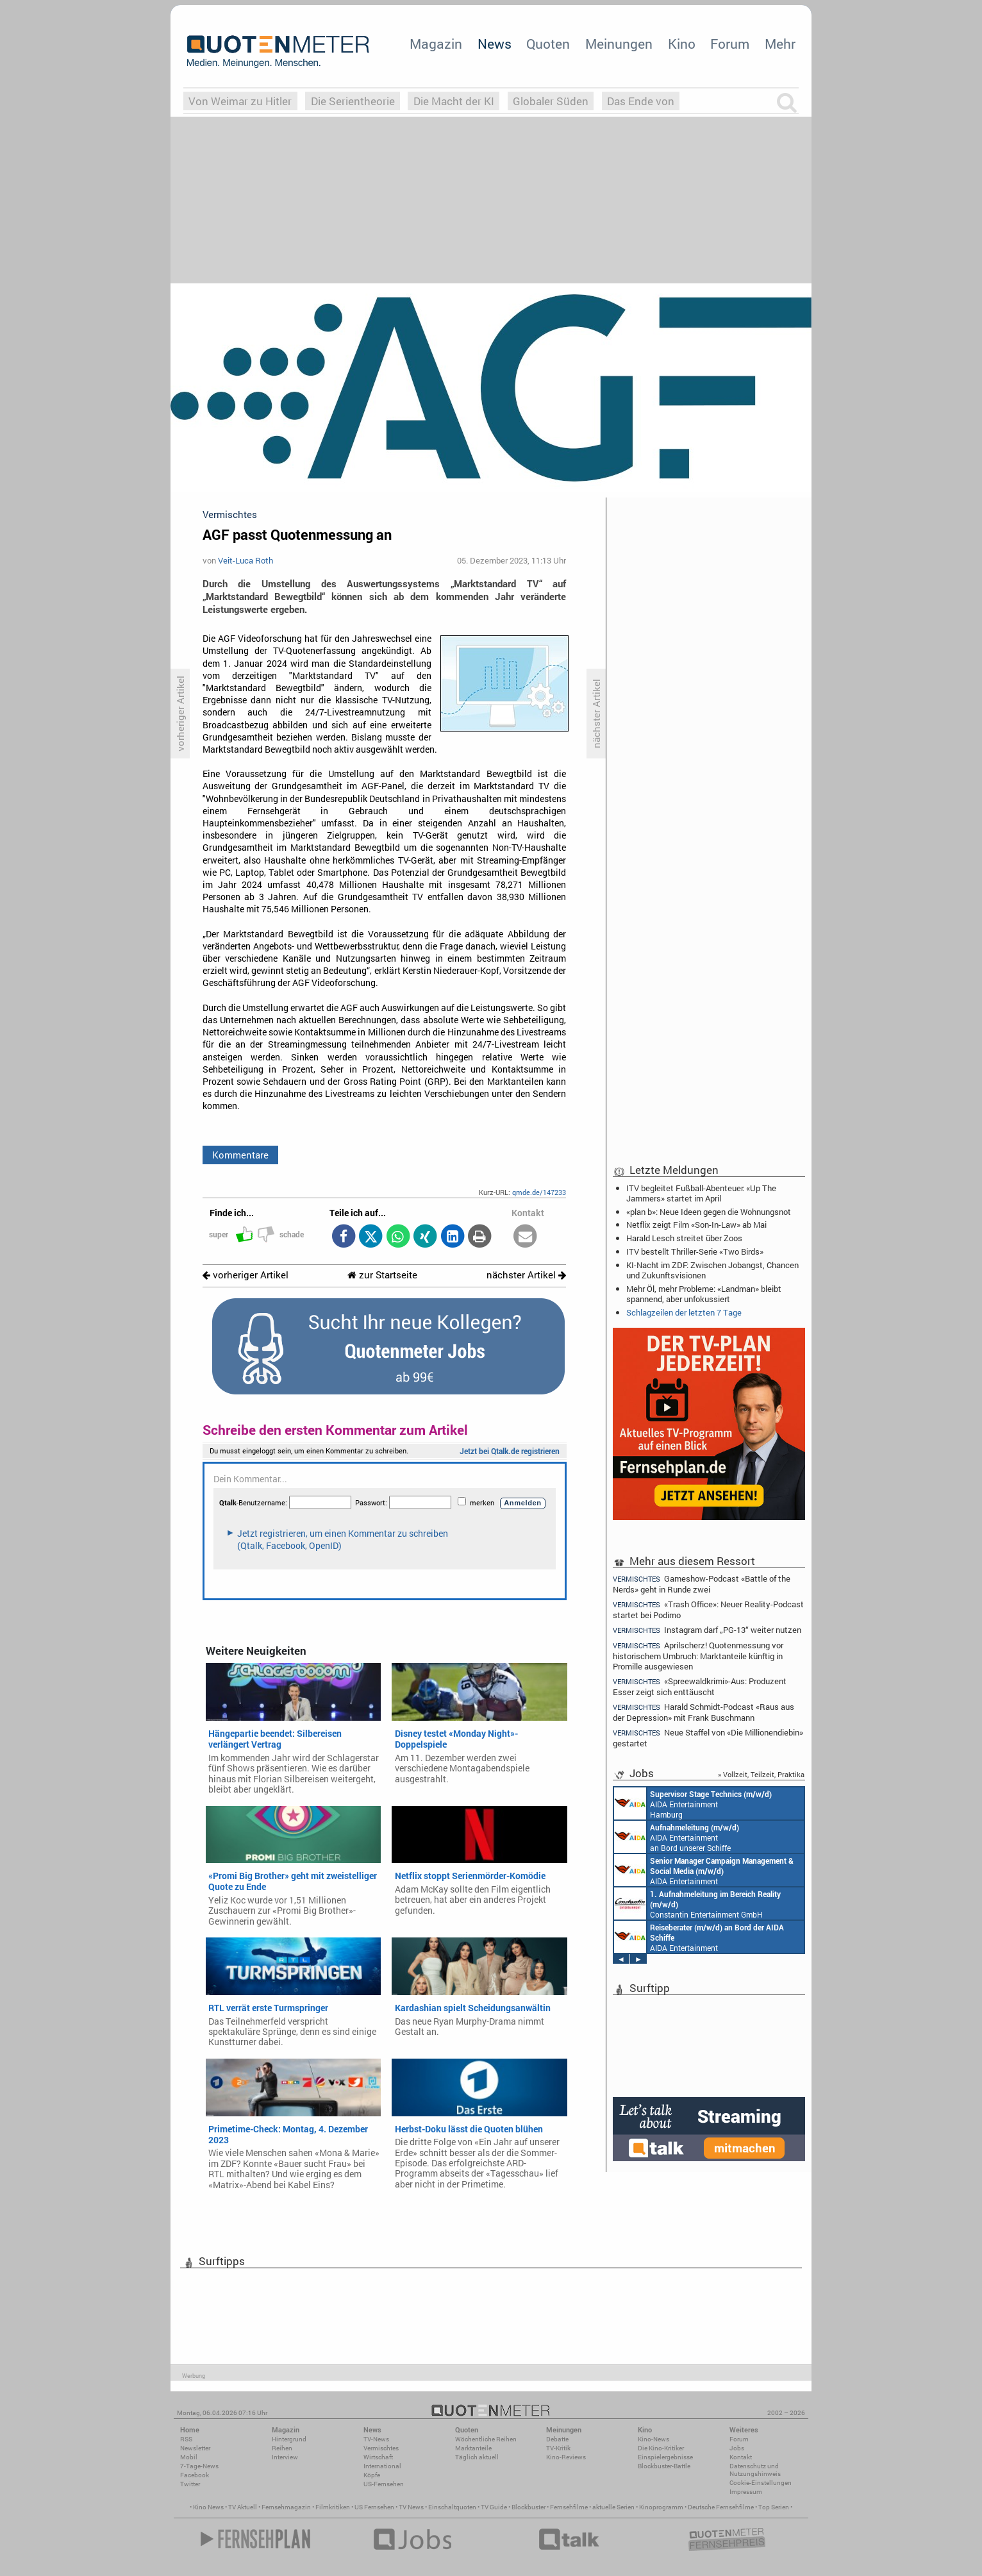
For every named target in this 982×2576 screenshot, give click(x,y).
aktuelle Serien (613, 2507)
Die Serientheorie (353, 101)
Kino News (208, 2507)
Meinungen (619, 44)
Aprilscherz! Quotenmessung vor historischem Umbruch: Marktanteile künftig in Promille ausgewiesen (698, 1655)
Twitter (190, 2484)
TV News (411, 2507)
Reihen (282, 2448)
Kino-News (653, 2439)
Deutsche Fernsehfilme (721, 2507)
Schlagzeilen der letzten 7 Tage (684, 1312)
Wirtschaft (378, 2457)
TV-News (376, 2439)
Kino (681, 44)
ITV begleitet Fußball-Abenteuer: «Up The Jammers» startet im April (701, 1193)
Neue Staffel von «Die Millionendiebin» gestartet (708, 1737)
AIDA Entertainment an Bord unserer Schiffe (676, 1837)
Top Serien (773, 2507)
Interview (285, 2457)
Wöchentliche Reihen (486, 2439)
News (495, 44)
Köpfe (371, 2475)
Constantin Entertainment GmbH (697, 1903)
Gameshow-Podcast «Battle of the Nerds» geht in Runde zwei (701, 1583)
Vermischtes (381, 2448)
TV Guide (494, 2507)
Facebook (194, 2475)
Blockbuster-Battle (664, 2466)
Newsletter (195, 2448)
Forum (729, 44)
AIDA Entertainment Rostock (704, 1870)
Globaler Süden (550, 101)
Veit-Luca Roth (245, 560)
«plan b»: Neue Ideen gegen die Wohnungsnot (708, 1211)
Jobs (736, 2448)
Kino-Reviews (566, 2457)
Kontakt (740, 2457)
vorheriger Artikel (245, 1275)
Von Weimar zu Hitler (240, 101)
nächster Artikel (526, 1275)
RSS (186, 2439)
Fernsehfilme (569, 2507)
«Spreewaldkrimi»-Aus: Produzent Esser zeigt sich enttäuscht (699, 1686)
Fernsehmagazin (286, 2507)
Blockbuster (528, 2507)
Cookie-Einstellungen (760, 2483)
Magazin (436, 44)
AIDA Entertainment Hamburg (693, 1803)
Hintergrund (289, 2439)
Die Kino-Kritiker (661, 2448)
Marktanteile (473, 2448)
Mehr (780, 44)
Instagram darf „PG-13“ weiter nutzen (707, 1630)
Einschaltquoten (452, 2507)
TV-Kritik (558, 2448)
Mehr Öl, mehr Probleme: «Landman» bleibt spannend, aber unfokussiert (703, 1294)
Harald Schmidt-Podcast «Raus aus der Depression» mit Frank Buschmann (703, 1712)
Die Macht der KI (453, 101)
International (382, 2466)
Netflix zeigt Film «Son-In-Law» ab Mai (696, 1224)
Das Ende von (640, 101)
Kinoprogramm (661, 2507)
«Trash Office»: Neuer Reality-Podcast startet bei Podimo (708, 1609)
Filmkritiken (332, 2507)
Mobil (188, 2457)
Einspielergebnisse (665, 2457)
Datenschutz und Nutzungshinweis (755, 2470)
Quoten (548, 44)
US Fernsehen (374, 2507)
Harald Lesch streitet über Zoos (684, 1238)
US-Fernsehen (383, 2484)
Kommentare (240, 1154)
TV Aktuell (242, 2507)
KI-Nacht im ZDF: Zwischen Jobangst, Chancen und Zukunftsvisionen (712, 1270)
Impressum (745, 2492)
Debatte (557, 2439)
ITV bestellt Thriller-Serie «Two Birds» (694, 1251)
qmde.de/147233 (539, 1192)
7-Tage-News (199, 2466)
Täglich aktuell (477, 2457)
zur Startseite (382, 1275)
